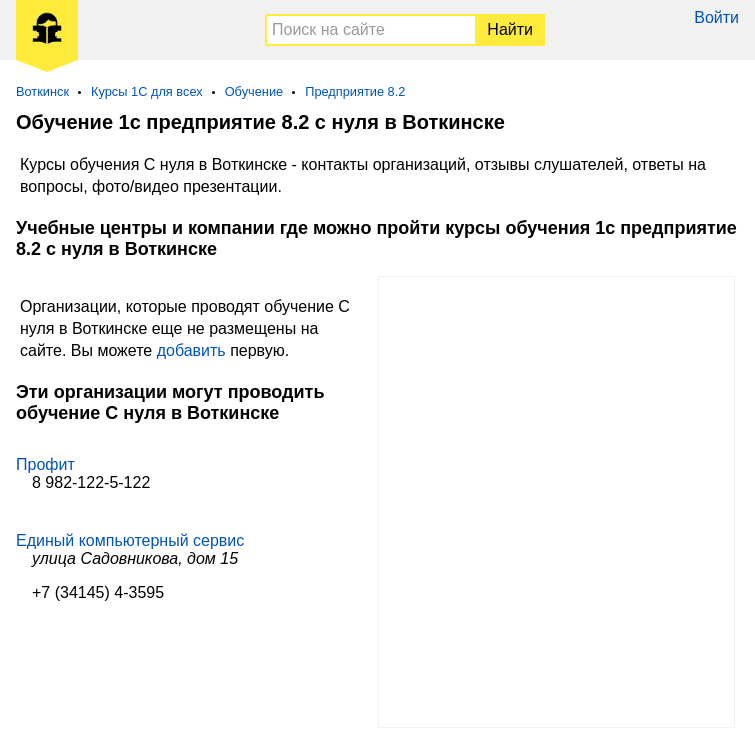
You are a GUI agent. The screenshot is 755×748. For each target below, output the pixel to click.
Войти (716, 17)
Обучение (254, 91)
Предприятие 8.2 (355, 91)
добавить (191, 350)
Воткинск (42, 91)
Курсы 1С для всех (147, 91)
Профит (45, 464)
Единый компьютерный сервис (130, 540)
